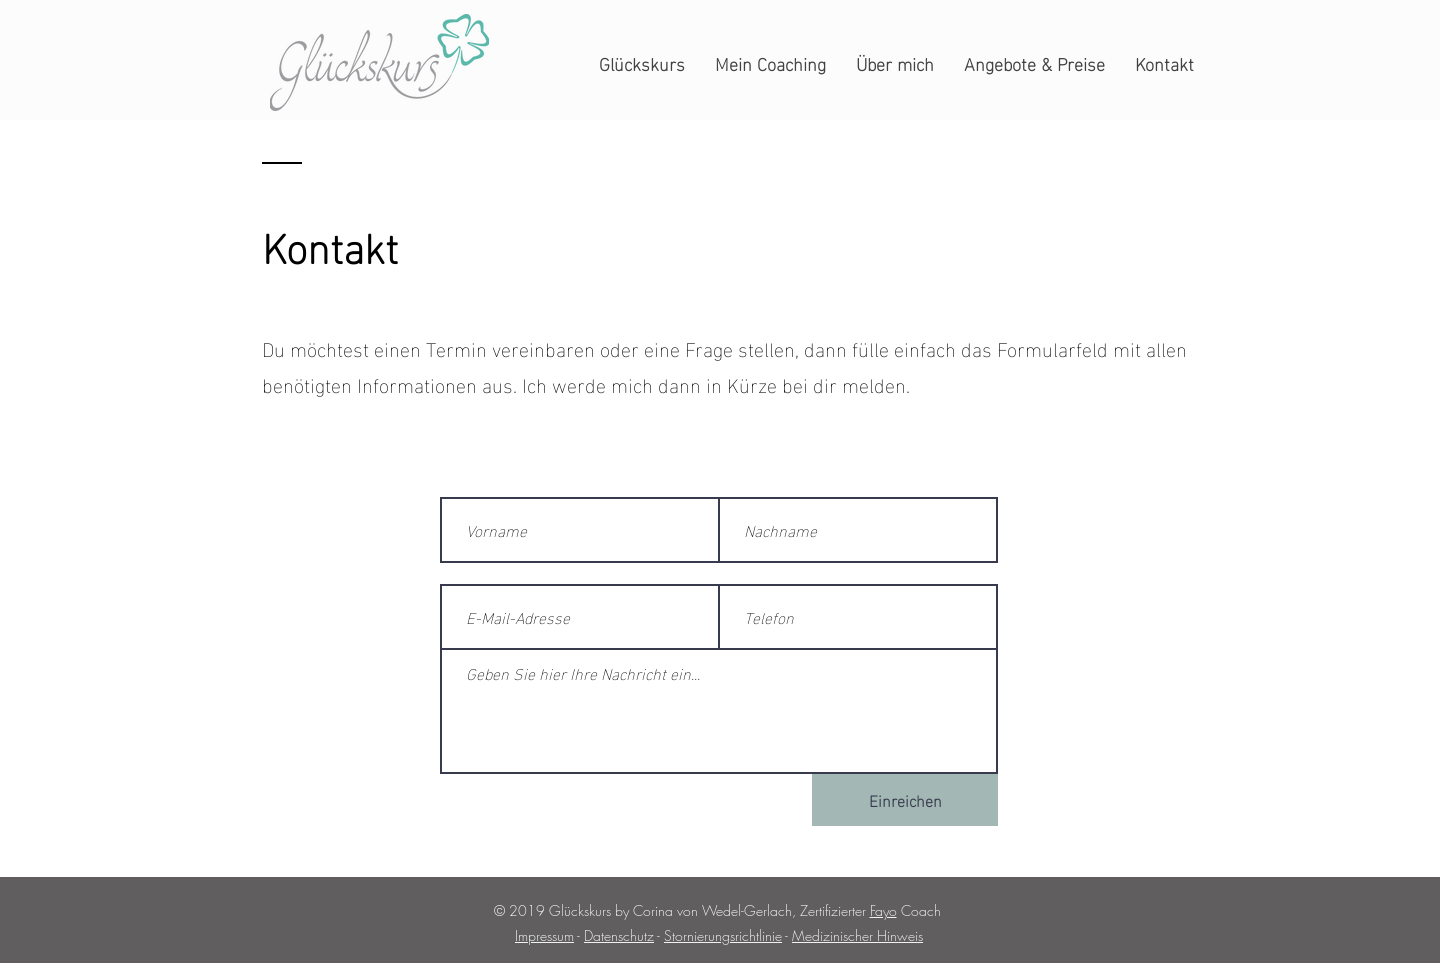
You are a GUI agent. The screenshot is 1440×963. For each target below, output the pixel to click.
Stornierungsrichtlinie (723, 935)
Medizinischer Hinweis (857, 935)
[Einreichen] (905, 800)
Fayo (883, 910)
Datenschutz (619, 935)
